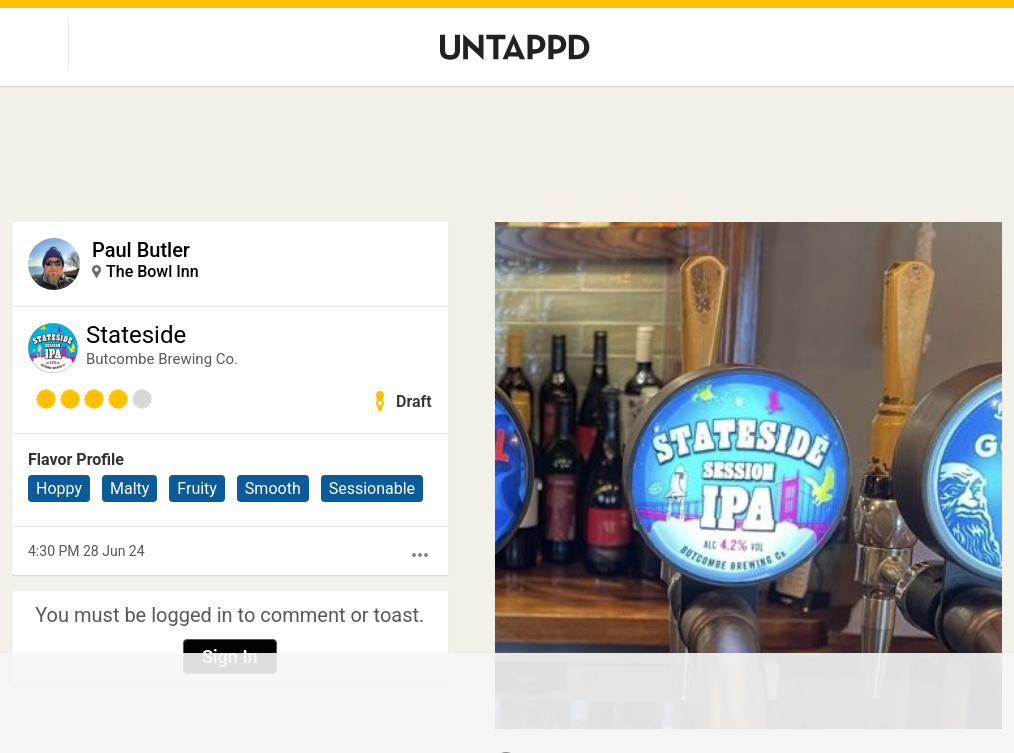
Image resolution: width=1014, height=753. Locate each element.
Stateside (136, 335)
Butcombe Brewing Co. (162, 359)
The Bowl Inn (152, 271)
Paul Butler (141, 250)
